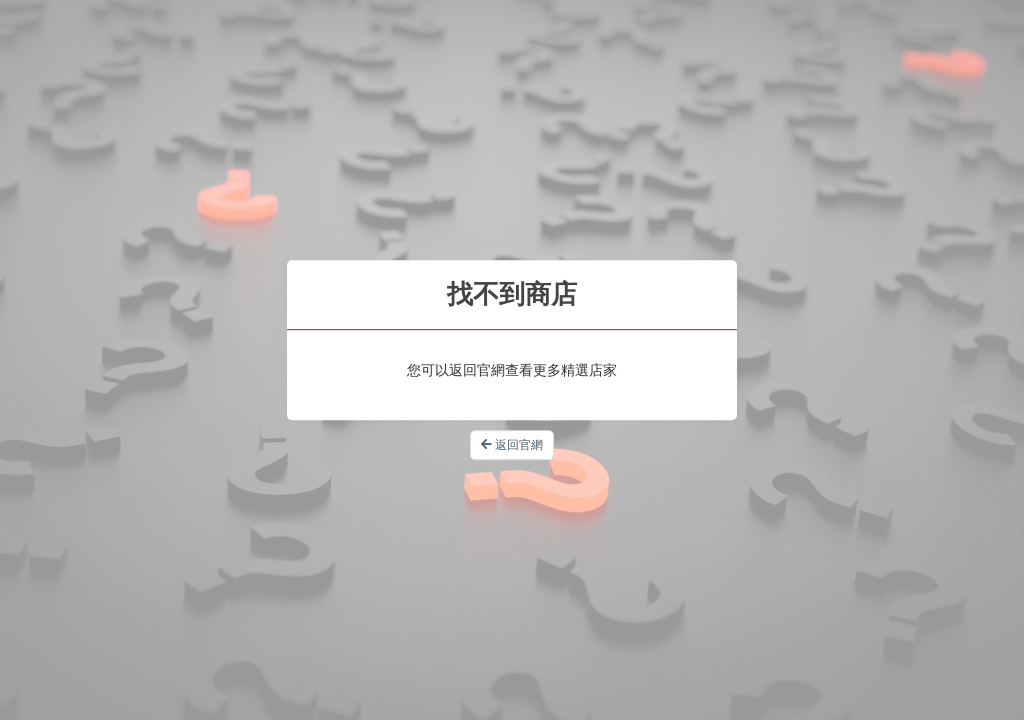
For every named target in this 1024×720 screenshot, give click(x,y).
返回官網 (512, 445)
